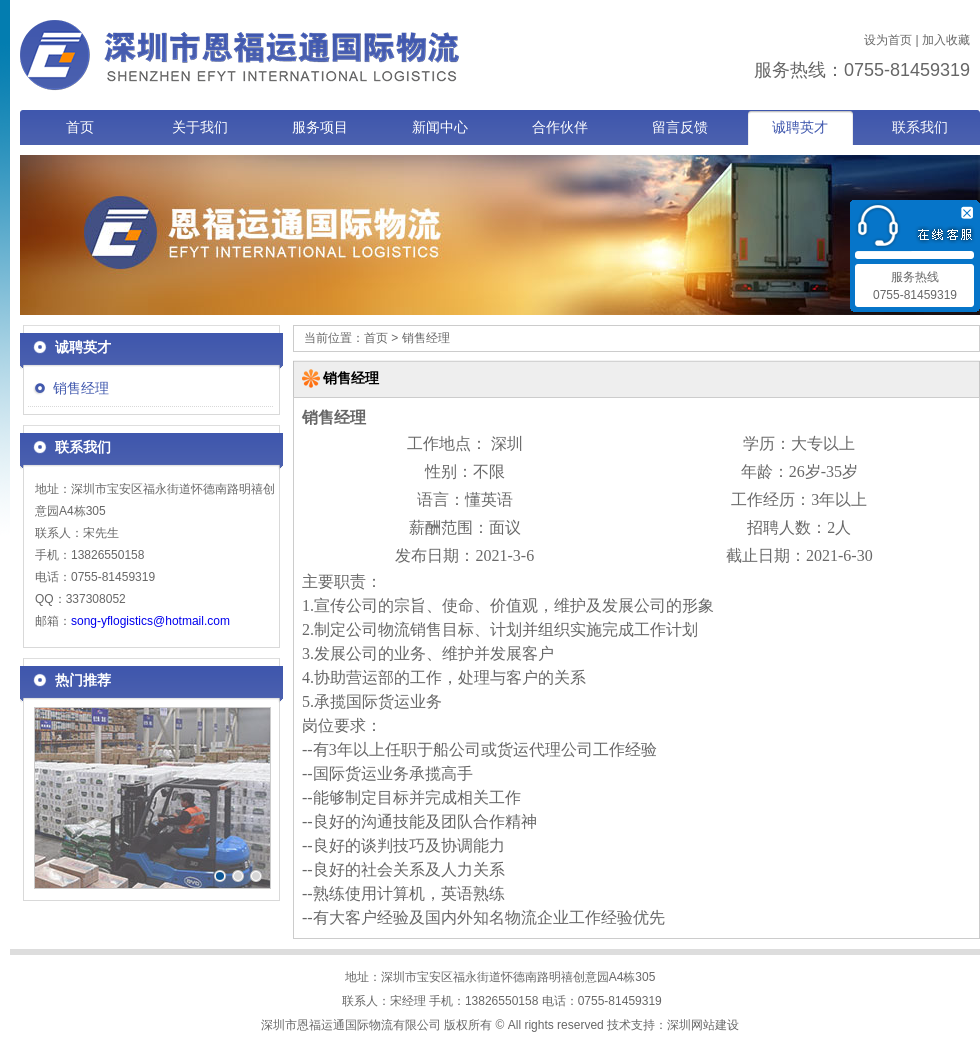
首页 (80, 127)
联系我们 (920, 127)
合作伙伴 (560, 127)
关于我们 (200, 127)
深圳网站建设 (703, 1025)
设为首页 (888, 40)
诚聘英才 (800, 127)
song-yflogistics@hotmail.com (150, 621)
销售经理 (81, 388)
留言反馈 (680, 127)
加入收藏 (946, 40)
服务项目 (320, 127)
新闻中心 (440, 127)
